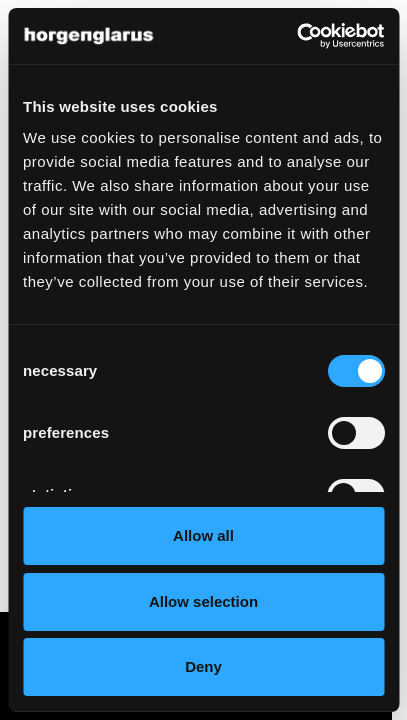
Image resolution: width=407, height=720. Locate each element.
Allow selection (203, 601)
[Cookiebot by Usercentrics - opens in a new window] (296, 36)
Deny (203, 666)
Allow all (203, 535)
